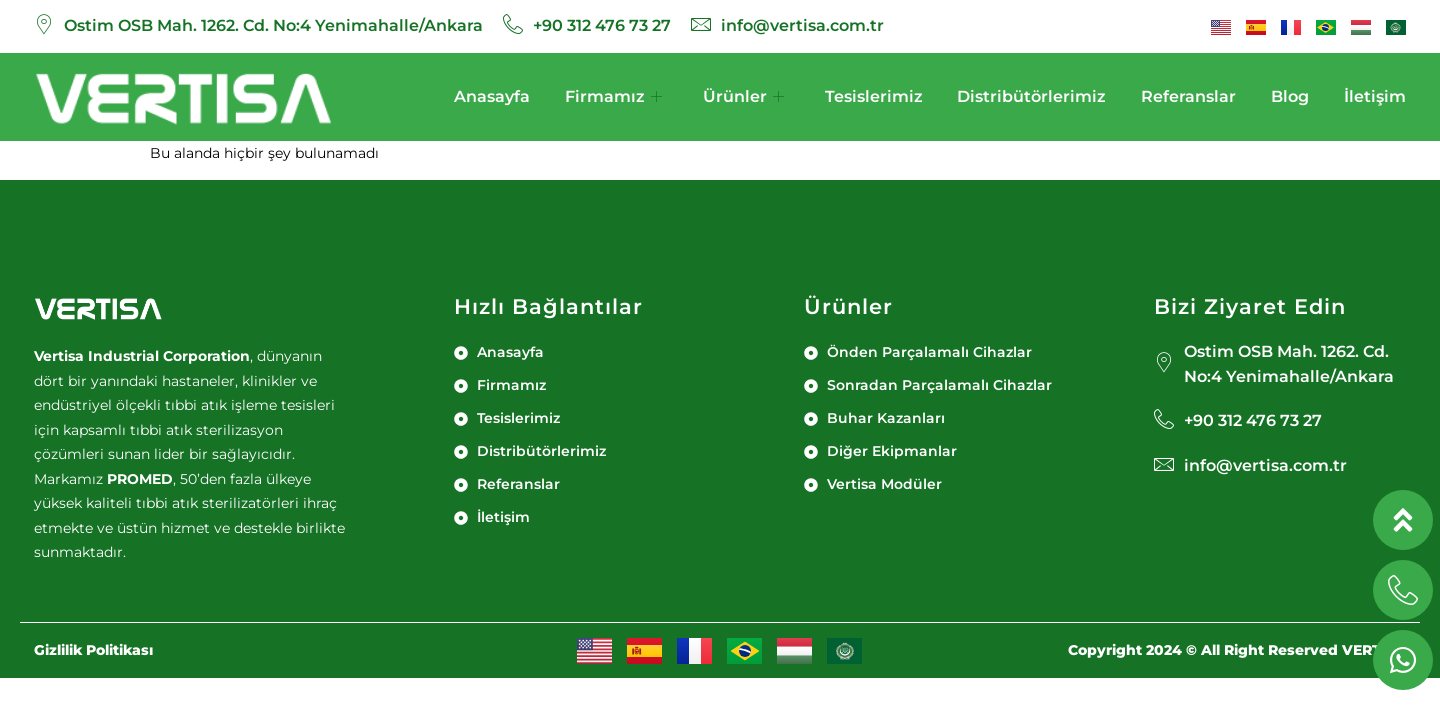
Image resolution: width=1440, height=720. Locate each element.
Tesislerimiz (874, 96)
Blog (1290, 96)
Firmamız (613, 97)
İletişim (1375, 96)
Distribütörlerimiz (1031, 96)
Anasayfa (492, 96)
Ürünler (743, 97)
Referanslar (1188, 96)
